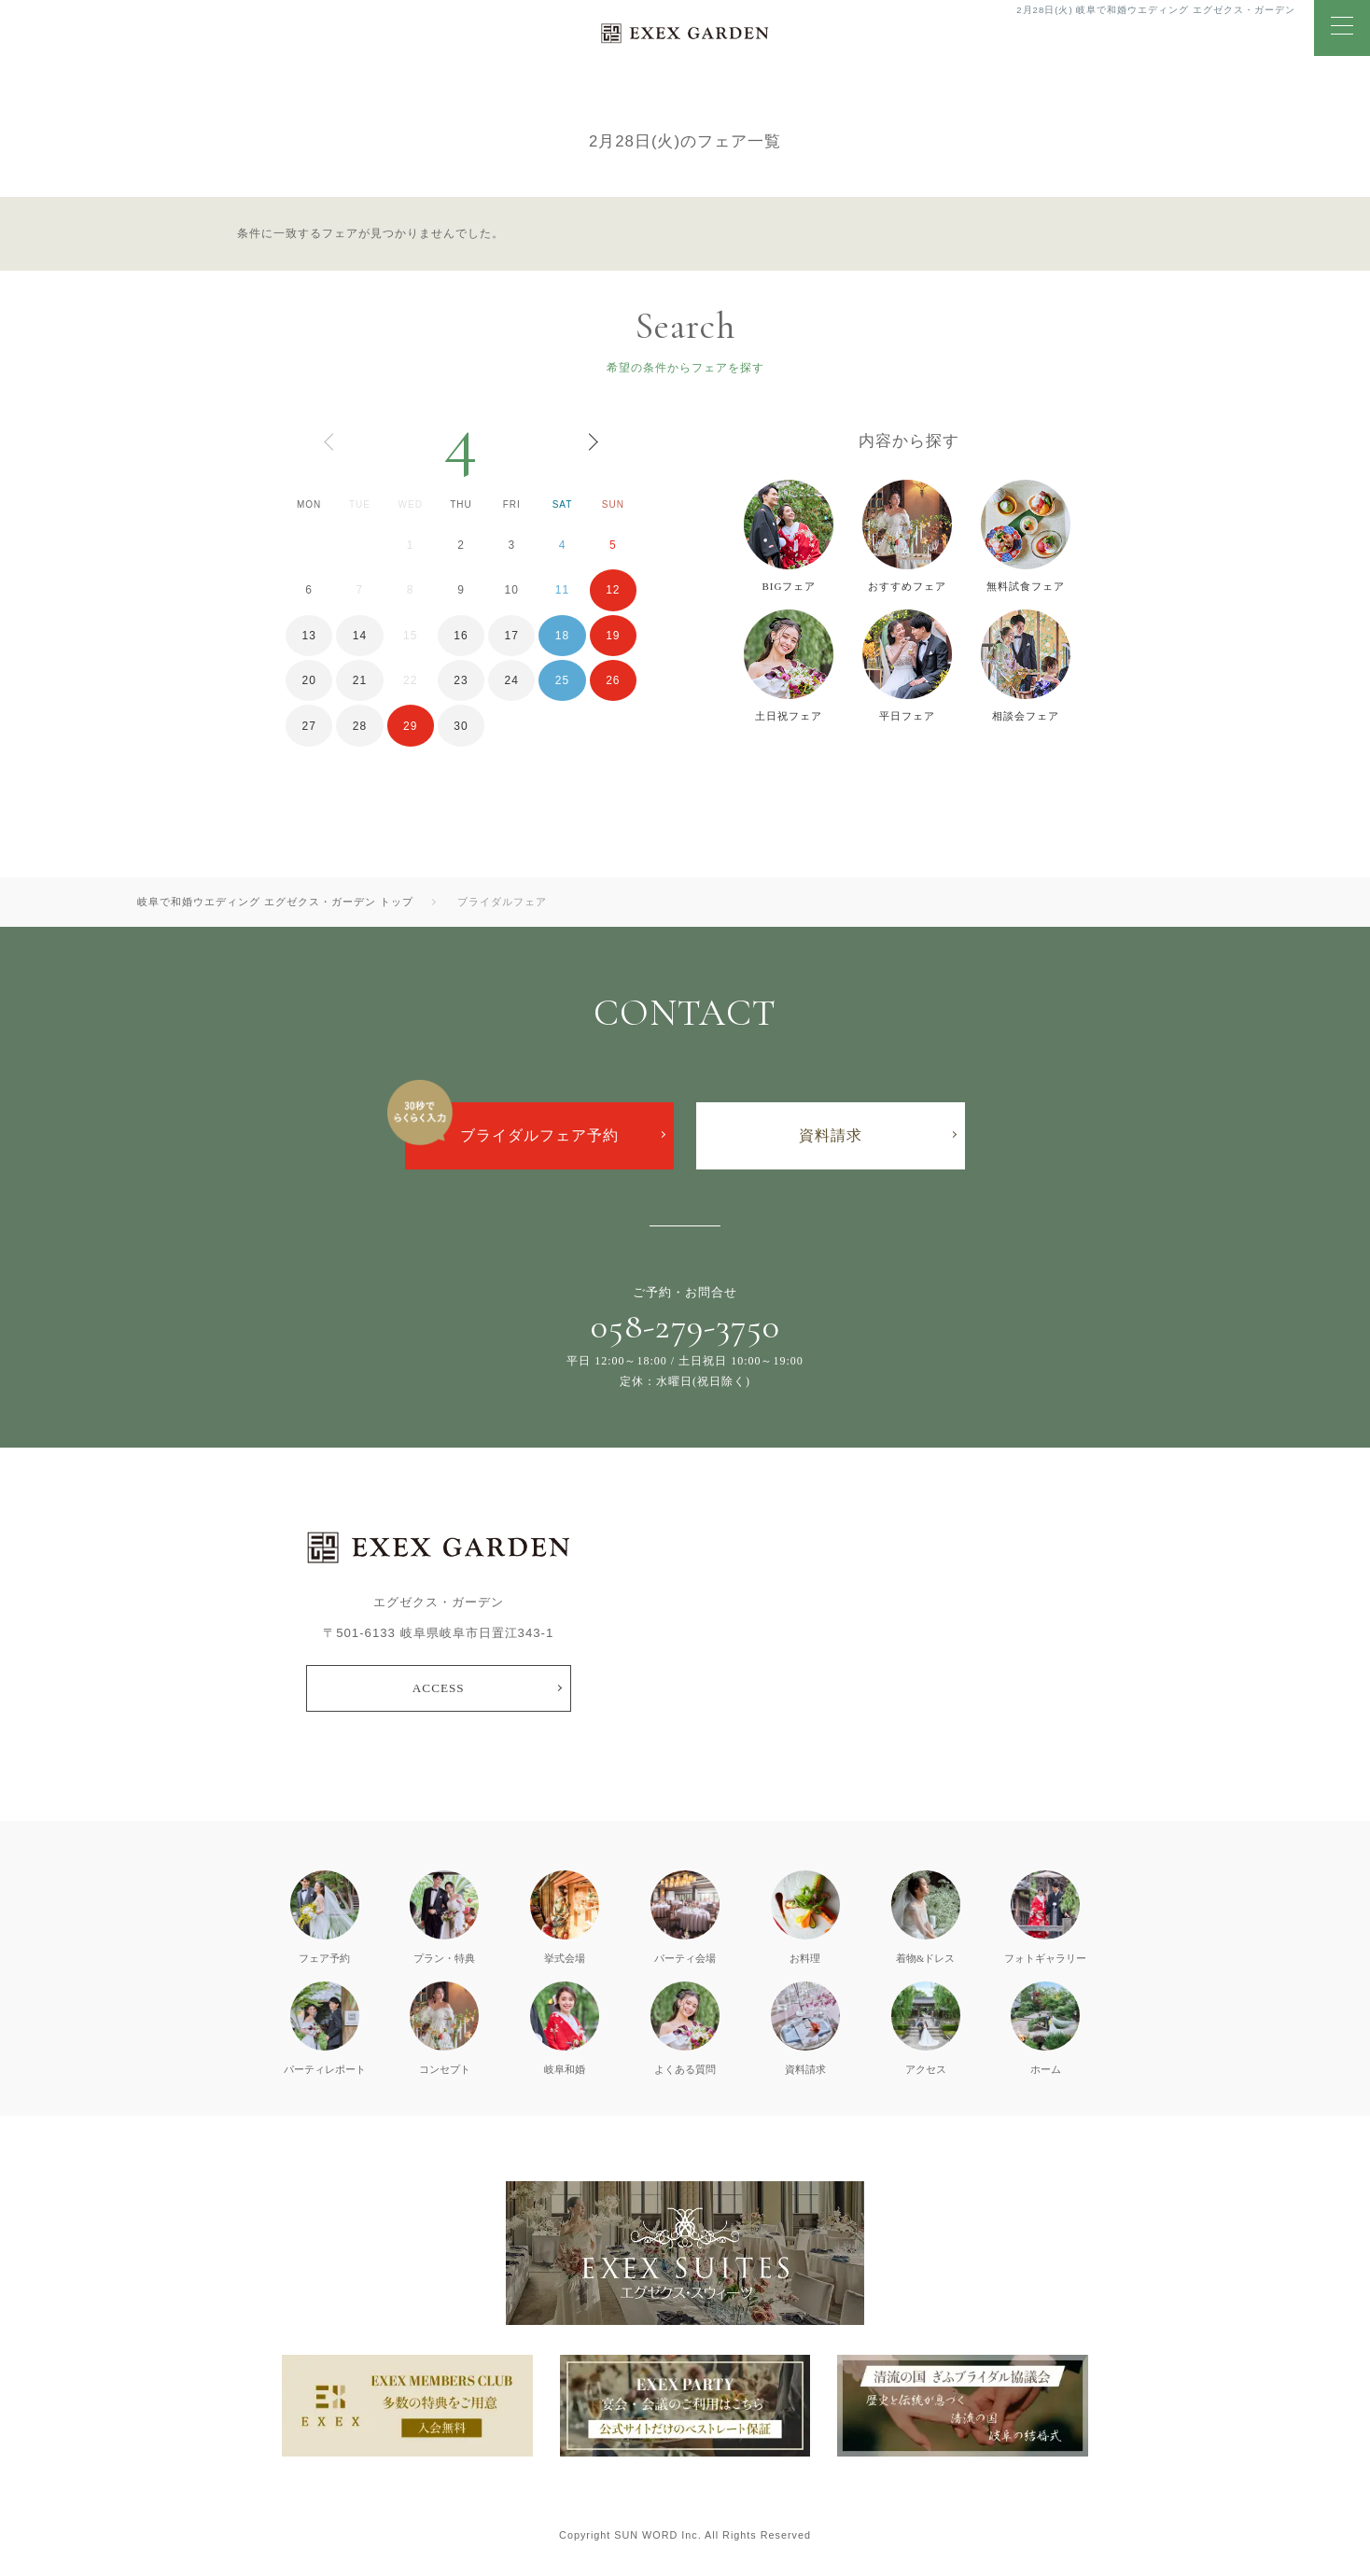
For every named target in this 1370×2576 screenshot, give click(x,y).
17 (512, 635)
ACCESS (438, 1688)
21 (360, 680)
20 (308, 680)
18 (562, 635)
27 (308, 726)
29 (410, 726)
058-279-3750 (685, 1326)
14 (360, 635)
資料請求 (830, 1135)
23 (461, 680)
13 (308, 635)
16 (461, 635)
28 (360, 726)
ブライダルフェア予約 (539, 1135)
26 (613, 680)
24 (512, 680)
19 (613, 635)
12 (613, 589)
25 (562, 680)
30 (461, 726)
